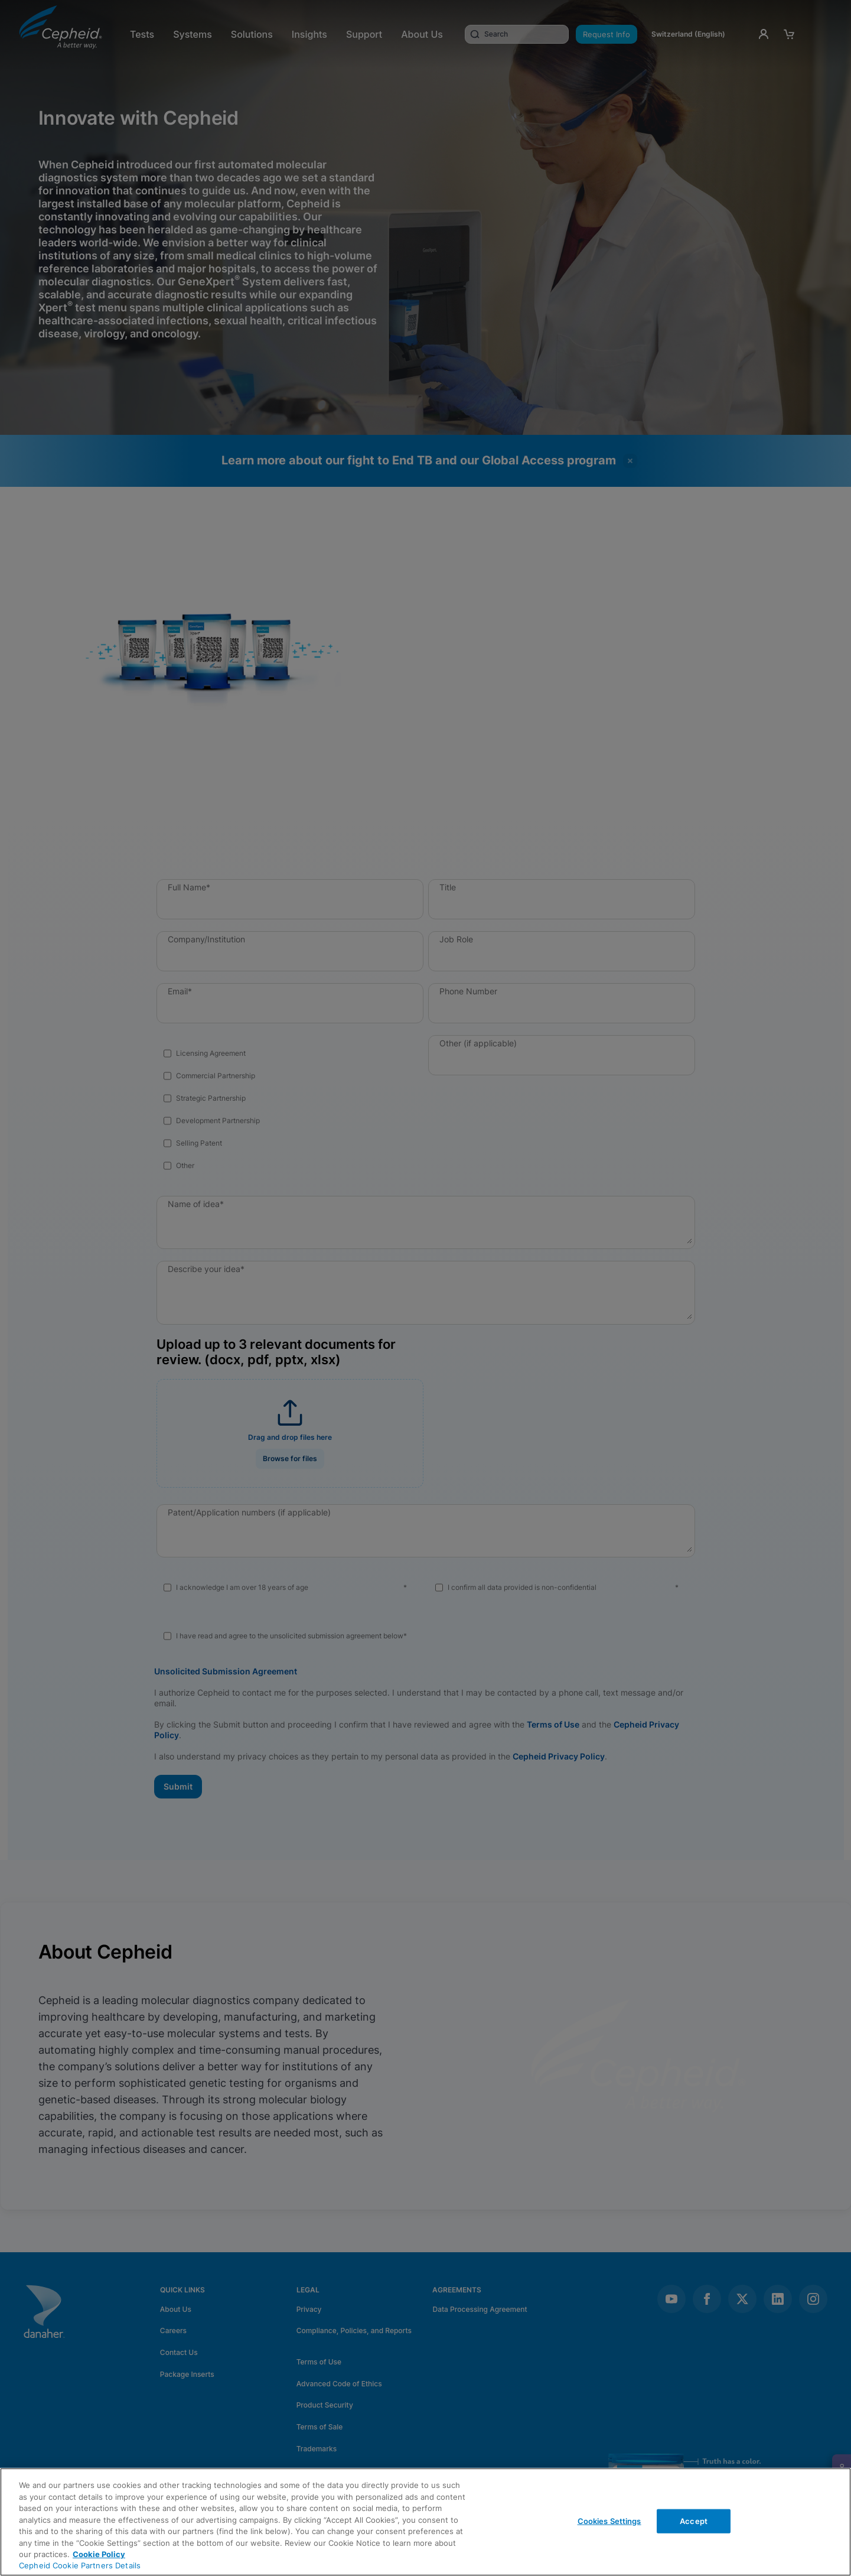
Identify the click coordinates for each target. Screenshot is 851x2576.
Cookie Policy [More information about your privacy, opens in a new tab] (99, 2554)
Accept (693, 2520)
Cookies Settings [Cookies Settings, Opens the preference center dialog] (609, 2520)
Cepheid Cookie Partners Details (80, 2565)
